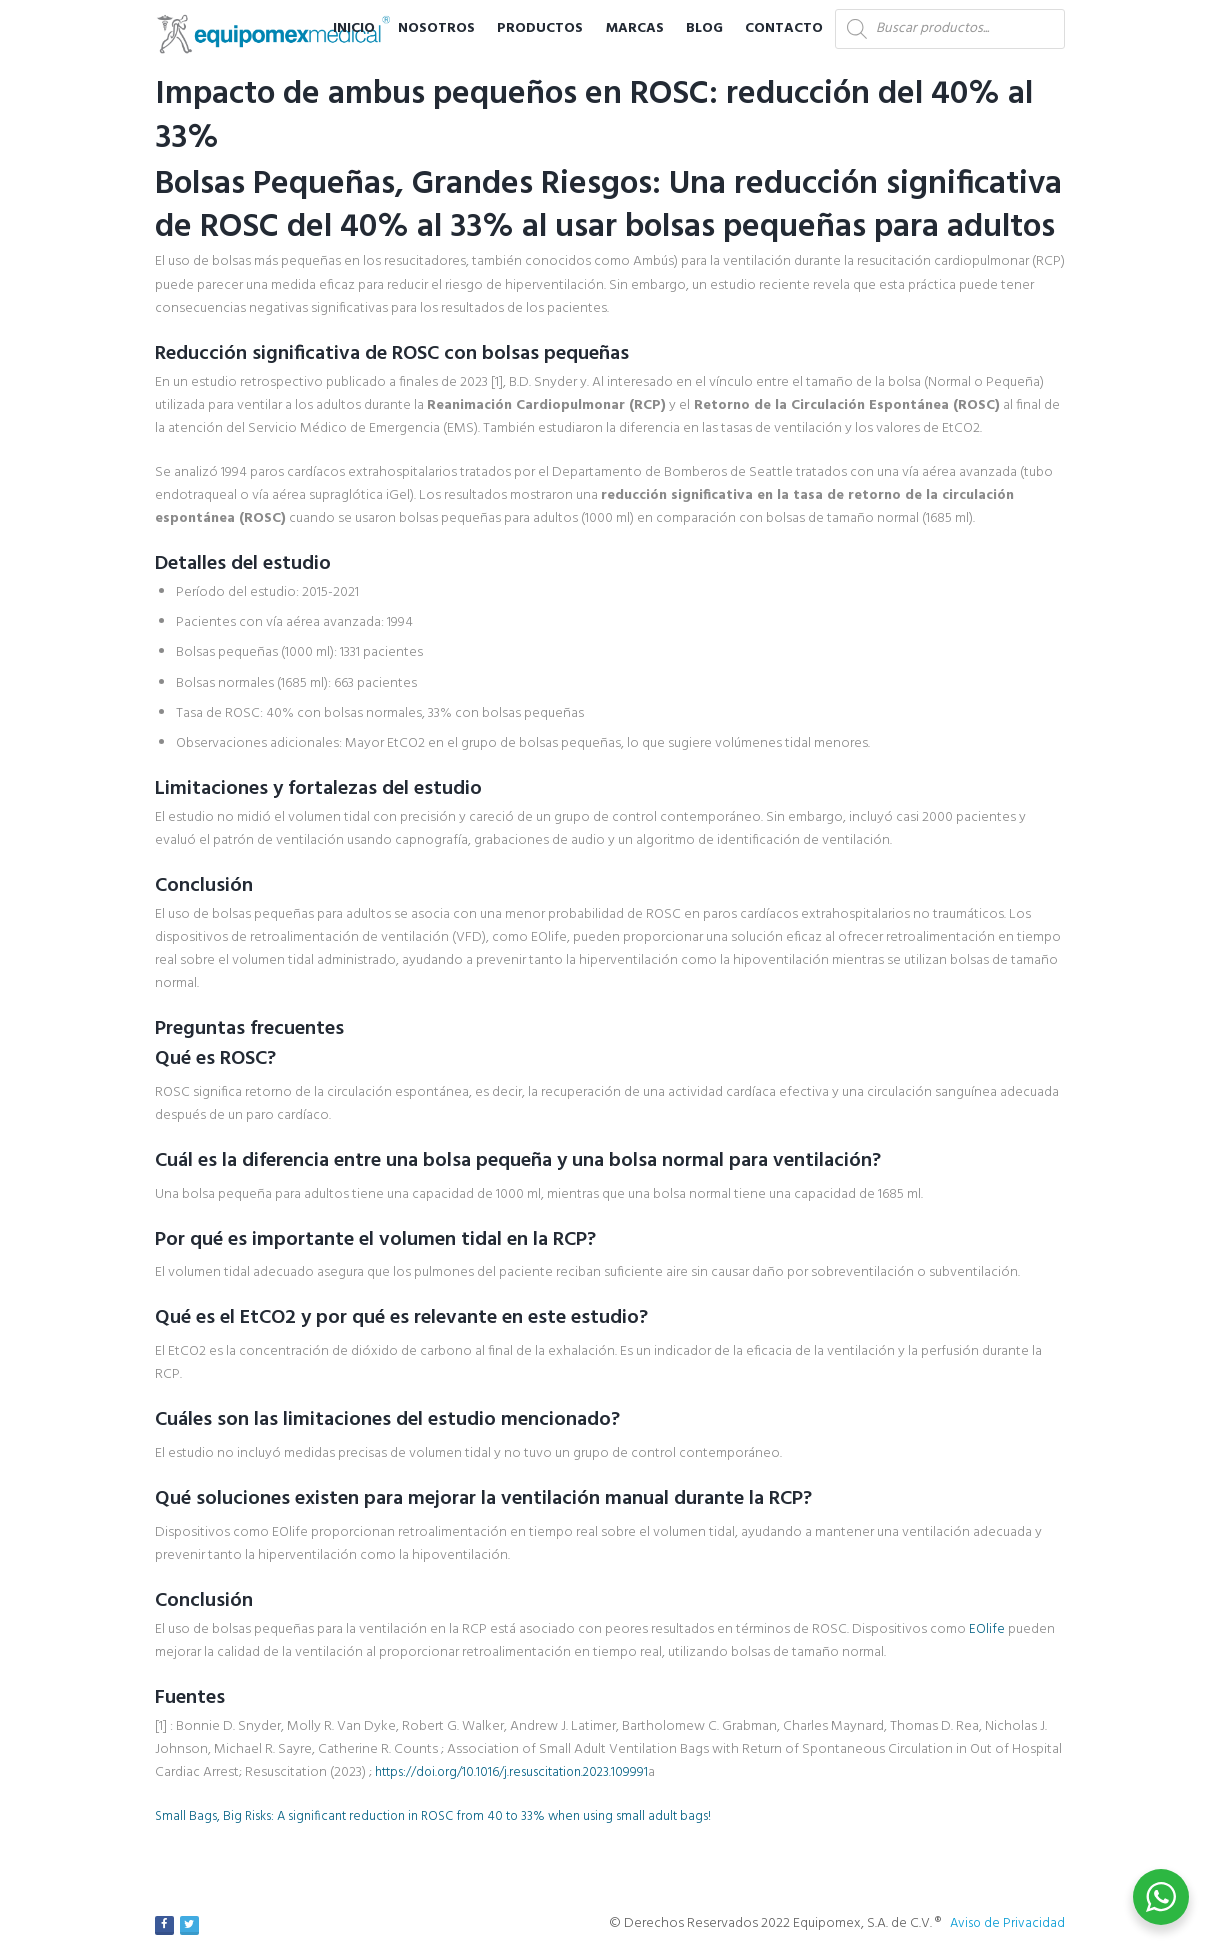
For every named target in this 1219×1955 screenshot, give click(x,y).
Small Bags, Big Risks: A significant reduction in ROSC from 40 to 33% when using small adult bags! (447, 1816)
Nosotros (436, 28)
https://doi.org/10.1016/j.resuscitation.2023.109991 (518, 1772)
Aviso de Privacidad (1006, 1923)
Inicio (354, 28)
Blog (704, 28)
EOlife (987, 1629)
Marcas (635, 28)
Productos (540, 28)
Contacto (784, 28)
